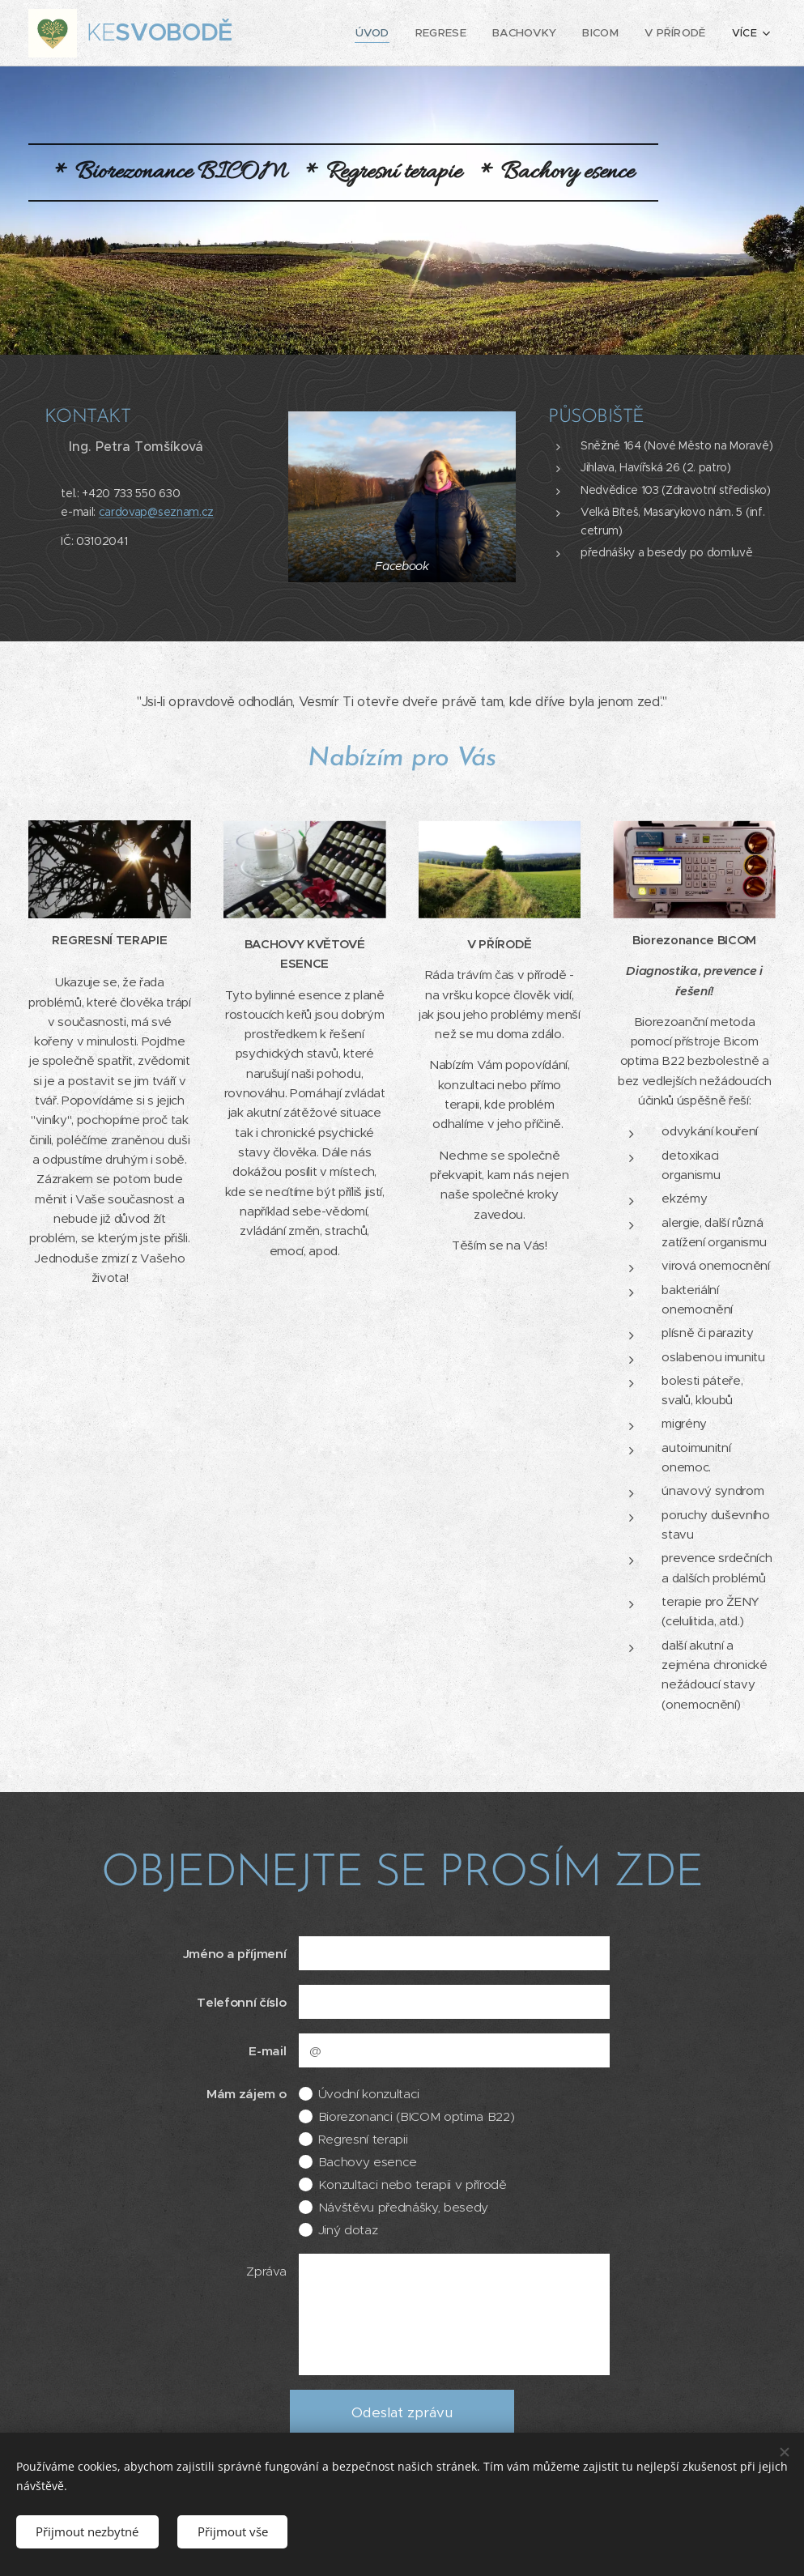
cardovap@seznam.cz (156, 512)
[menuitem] (324, 33)
